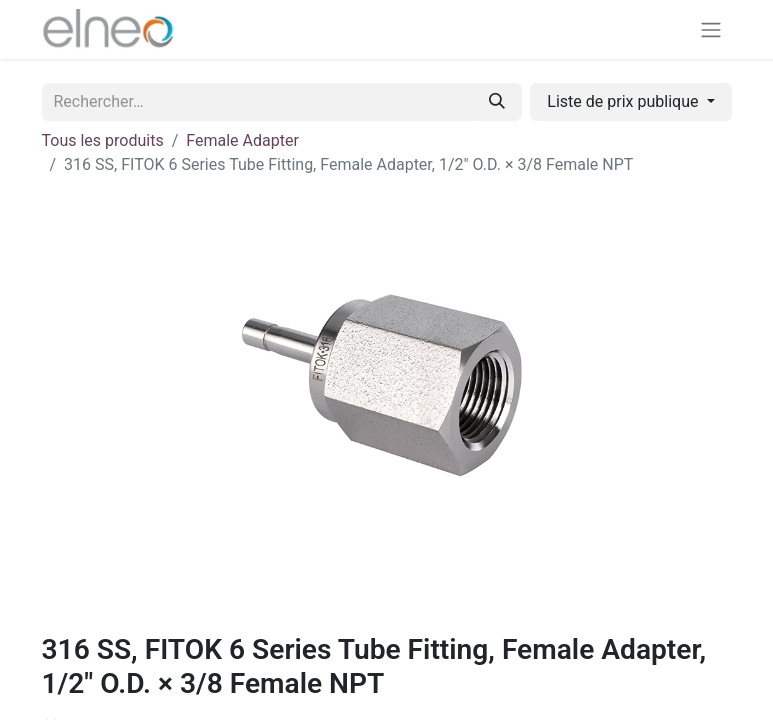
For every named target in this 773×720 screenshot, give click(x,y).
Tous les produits (103, 140)
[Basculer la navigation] (711, 29)
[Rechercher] (497, 102)
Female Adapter (242, 140)
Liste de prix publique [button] (624, 101)
